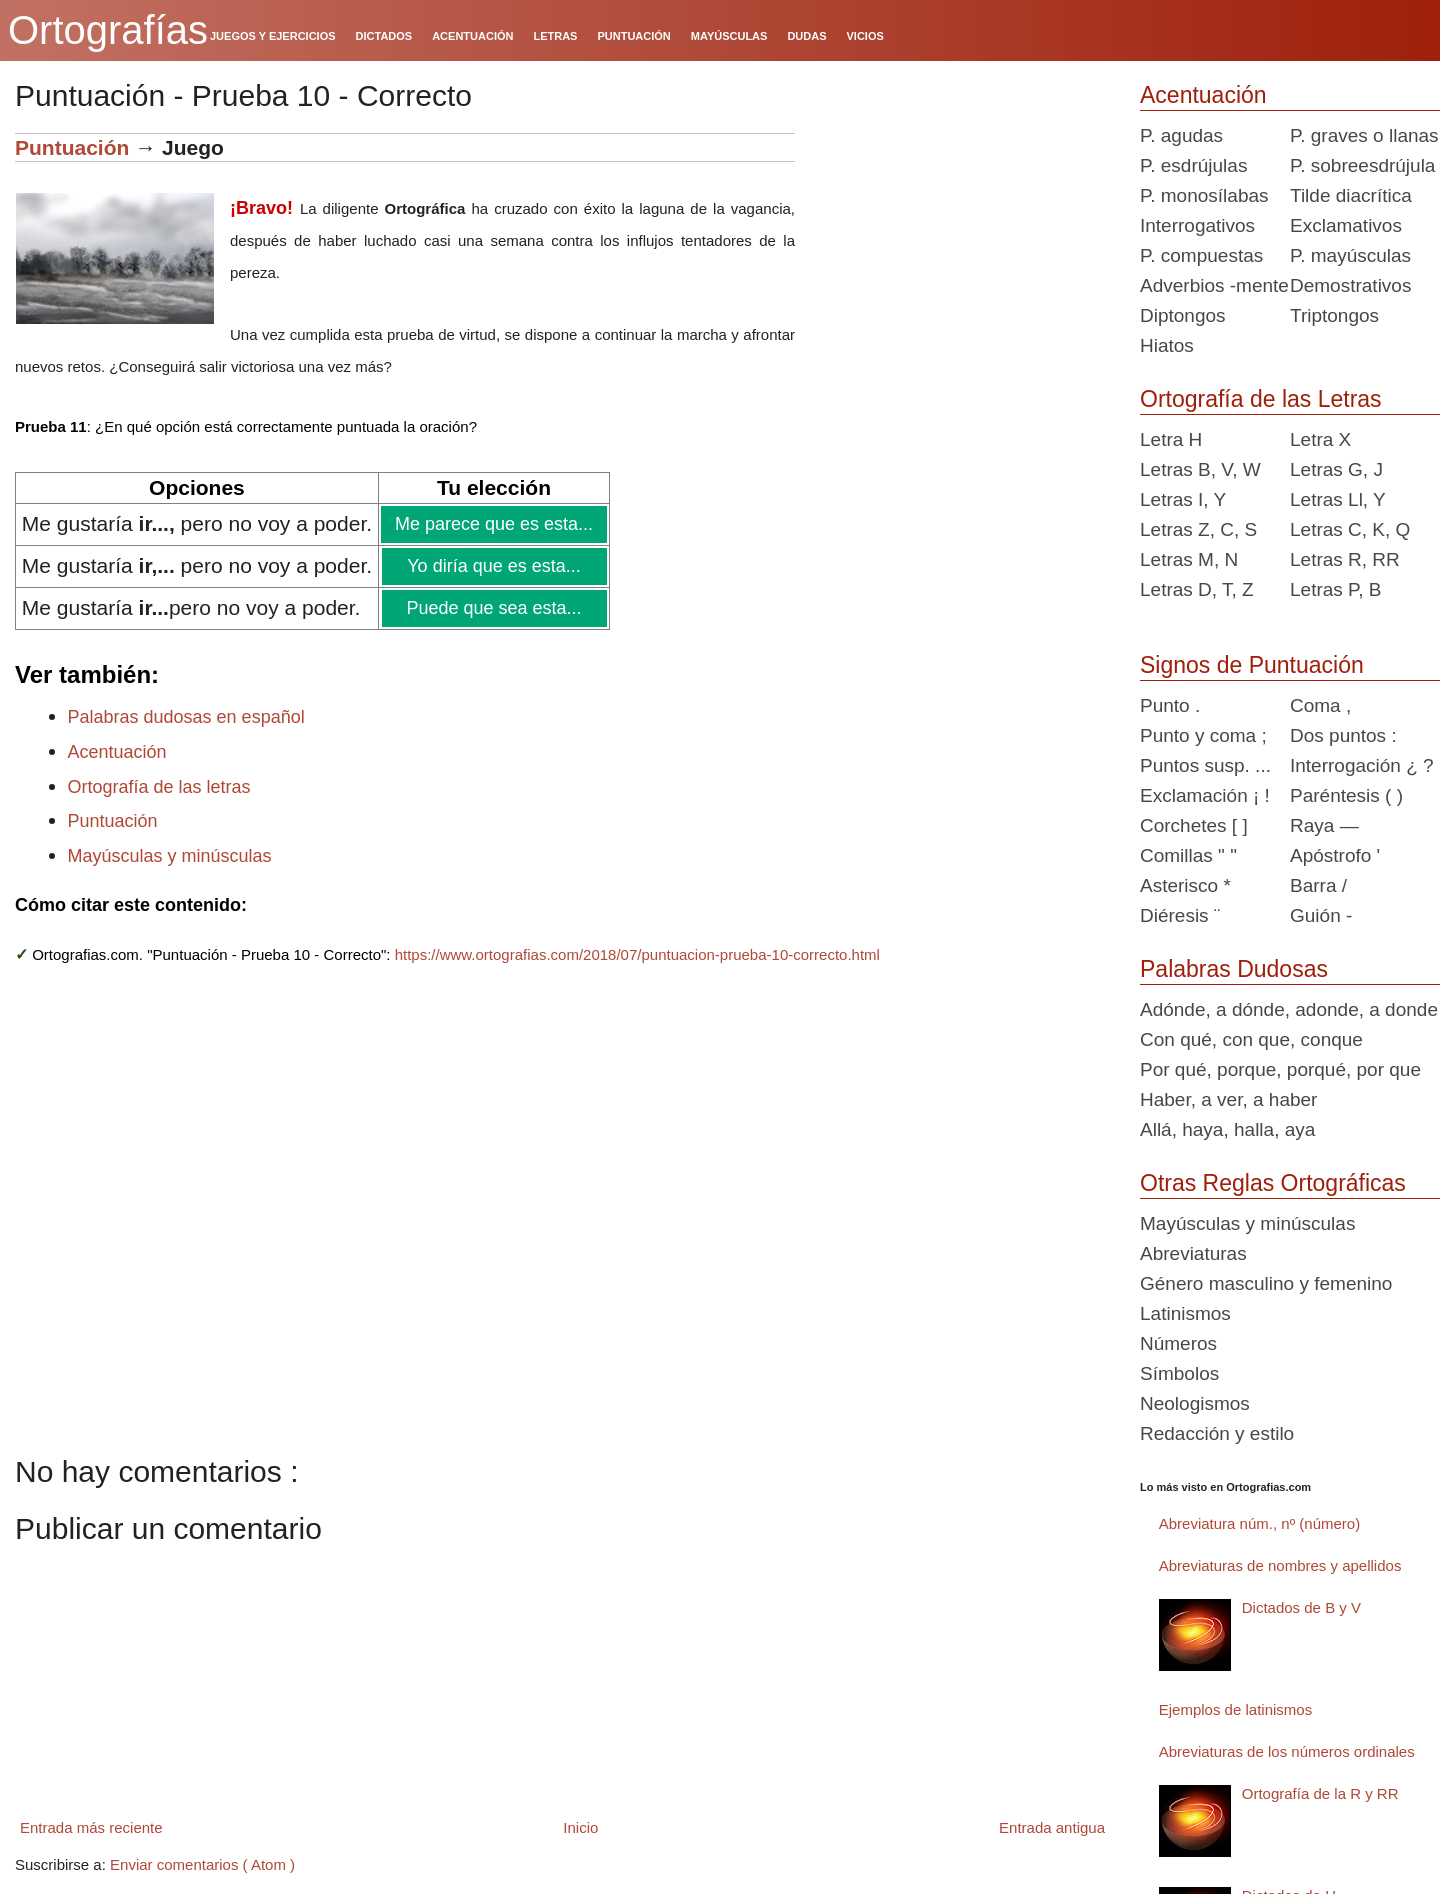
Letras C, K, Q (1350, 529)
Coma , (1320, 705)
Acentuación (117, 752)
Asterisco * (1185, 885)
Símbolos (1179, 1373)
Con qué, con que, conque (1251, 1039)
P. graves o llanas (1364, 135)
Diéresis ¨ (1180, 915)
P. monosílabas (1204, 195)
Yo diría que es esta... (493, 566)
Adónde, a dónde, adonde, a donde (1289, 1009)
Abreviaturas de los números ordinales (1287, 1751)
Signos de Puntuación (1252, 665)
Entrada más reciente (91, 1827)
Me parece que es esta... (493, 524)
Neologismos (1195, 1403)
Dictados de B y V (1301, 1607)
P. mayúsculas (1350, 255)
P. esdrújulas (1193, 165)
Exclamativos (1346, 225)
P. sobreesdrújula (1362, 165)
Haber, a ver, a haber (1228, 1099)
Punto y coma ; (1203, 735)
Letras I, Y (1183, 499)
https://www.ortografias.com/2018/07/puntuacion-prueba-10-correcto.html (637, 954)
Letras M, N (1189, 559)
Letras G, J (1336, 469)
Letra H (1171, 439)
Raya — (1324, 825)
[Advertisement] (960, 258)
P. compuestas (1201, 255)
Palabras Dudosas (1234, 969)
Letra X (1320, 439)
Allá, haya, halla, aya (1227, 1129)
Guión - (1321, 915)
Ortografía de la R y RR (1320, 1793)
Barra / (1318, 885)
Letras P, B (1336, 589)
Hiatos (1167, 345)
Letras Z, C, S (1198, 529)
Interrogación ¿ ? (1362, 765)
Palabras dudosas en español (186, 717)
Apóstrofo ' (1335, 855)
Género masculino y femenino (1266, 1283)
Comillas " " (1188, 855)
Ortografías (108, 30)
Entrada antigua (1052, 1827)
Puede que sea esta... (492, 608)
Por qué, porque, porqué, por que (1280, 1069)
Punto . (1170, 705)
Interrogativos (1197, 225)
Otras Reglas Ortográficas (1273, 1183)
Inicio (580, 1827)
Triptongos (1334, 315)
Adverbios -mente (1214, 285)
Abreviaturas (1193, 1253)
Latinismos (1185, 1313)
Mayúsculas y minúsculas (170, 856)
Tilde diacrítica (1351, 195)
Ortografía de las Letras (1261, 399)
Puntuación (72, 147)
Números (1178, 1343)
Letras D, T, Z (1197, 589)
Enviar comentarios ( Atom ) (202, 1864)
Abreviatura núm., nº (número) (1259, 1523)
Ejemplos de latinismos (1235, 1709)
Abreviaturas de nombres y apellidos (1280, 1565)
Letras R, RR (1345, 559)
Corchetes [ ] (1194, 825)
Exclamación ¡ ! (1205, 795)
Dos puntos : (1343, 735)
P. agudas (1181, 135)
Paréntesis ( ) (1346, 795)
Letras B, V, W (1200, 469)
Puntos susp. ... (1205, 765)
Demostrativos (1350, 285)
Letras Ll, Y (1338, 499)
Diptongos (1183, 315)
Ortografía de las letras (159, 787)
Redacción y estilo (1217, 1433)
